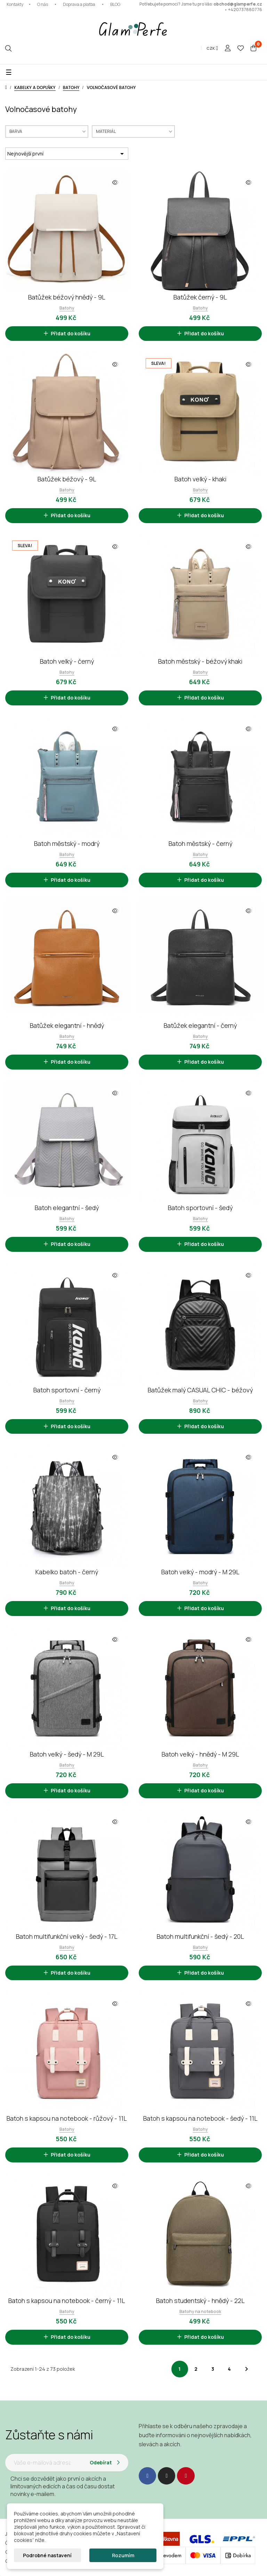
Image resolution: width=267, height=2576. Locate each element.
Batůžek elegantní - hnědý (67, 1025)
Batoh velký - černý (67, 661)
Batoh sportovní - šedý (200, 1207)
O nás (42, 4)
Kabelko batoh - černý (66, 1572)
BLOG (115, 4)
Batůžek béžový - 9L (67, 479)
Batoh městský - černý (200, 843)
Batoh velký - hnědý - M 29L (200, 1754)
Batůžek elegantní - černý (200, 1025)
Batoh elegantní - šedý (67, 1207)
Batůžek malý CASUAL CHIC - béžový (200, 1390)
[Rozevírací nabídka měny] (212, 48)
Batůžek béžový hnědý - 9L (66, 297)
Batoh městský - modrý (66, 843)
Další (246, 2369)
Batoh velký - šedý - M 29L (67, 1754)
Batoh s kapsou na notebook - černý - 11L (66, 2300)
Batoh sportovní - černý (66, 1390)
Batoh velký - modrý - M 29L (200, 1572)
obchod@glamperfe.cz (237, 4)
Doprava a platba (79, 4)
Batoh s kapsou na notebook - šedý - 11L (200, 2118)
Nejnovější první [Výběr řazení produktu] (66, 154)
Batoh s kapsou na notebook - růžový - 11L (67, 2118)
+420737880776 (245, 10)
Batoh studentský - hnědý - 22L (200, 2300)
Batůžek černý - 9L (200, 297)
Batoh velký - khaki (200, 479)
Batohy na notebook (200, 2311)
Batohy (66, 308)
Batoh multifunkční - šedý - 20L (200, 1936)
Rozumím (123, 2555)
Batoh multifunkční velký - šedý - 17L (67, 1936)
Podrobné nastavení (47, 2555)
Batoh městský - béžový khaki (200, 661)
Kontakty (15, 4)
